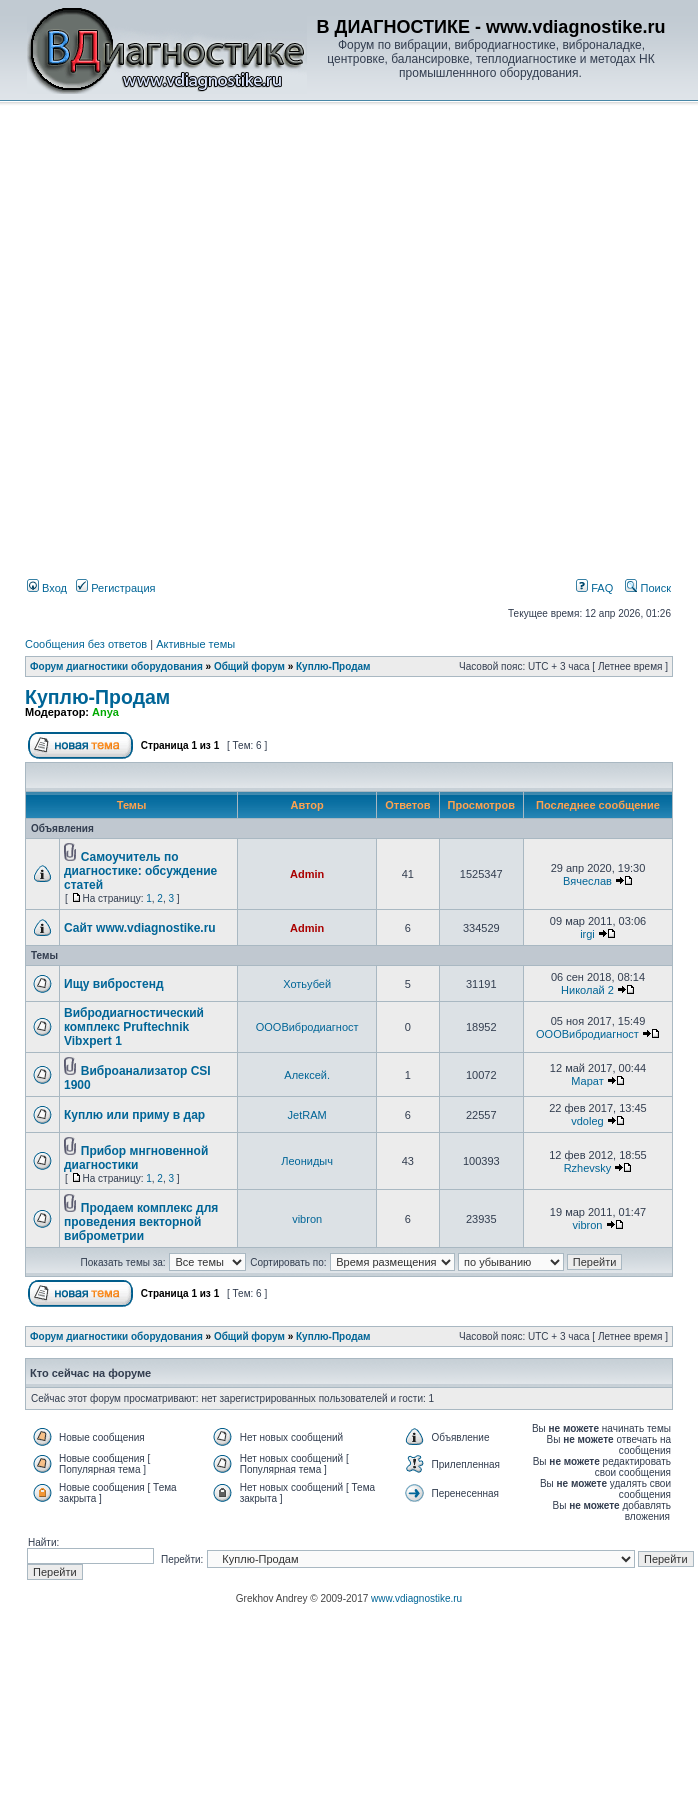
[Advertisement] (187, 298)
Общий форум (249, 666)
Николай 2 (587, 990)
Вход (47, 588)
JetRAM (307, 1115)
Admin (307, 874)
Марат (587, 1081)
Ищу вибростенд (114, 984)
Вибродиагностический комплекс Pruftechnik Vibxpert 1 (134, 1027)
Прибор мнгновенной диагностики (136, 1158)
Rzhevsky (588, 1168)
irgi (587, 934)
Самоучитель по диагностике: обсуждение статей (140, 871)
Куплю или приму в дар (134, 1115)
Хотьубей (307, 984)
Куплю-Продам (333, 666)
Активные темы (195, 644)
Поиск (648, 588)
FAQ (594, 588)
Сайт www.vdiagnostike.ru (140, 928)
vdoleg (587, 1121)
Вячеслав (587, 881)
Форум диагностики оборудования (116, 666)
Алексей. (307, 1075)
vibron (307, 1219)
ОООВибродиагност (307, 1027)
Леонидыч (307, 1161)
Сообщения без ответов (86, 644)
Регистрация (115, 588)
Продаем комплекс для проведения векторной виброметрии (141, 1222)
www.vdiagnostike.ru (416, 1598)
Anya (105, 712)
